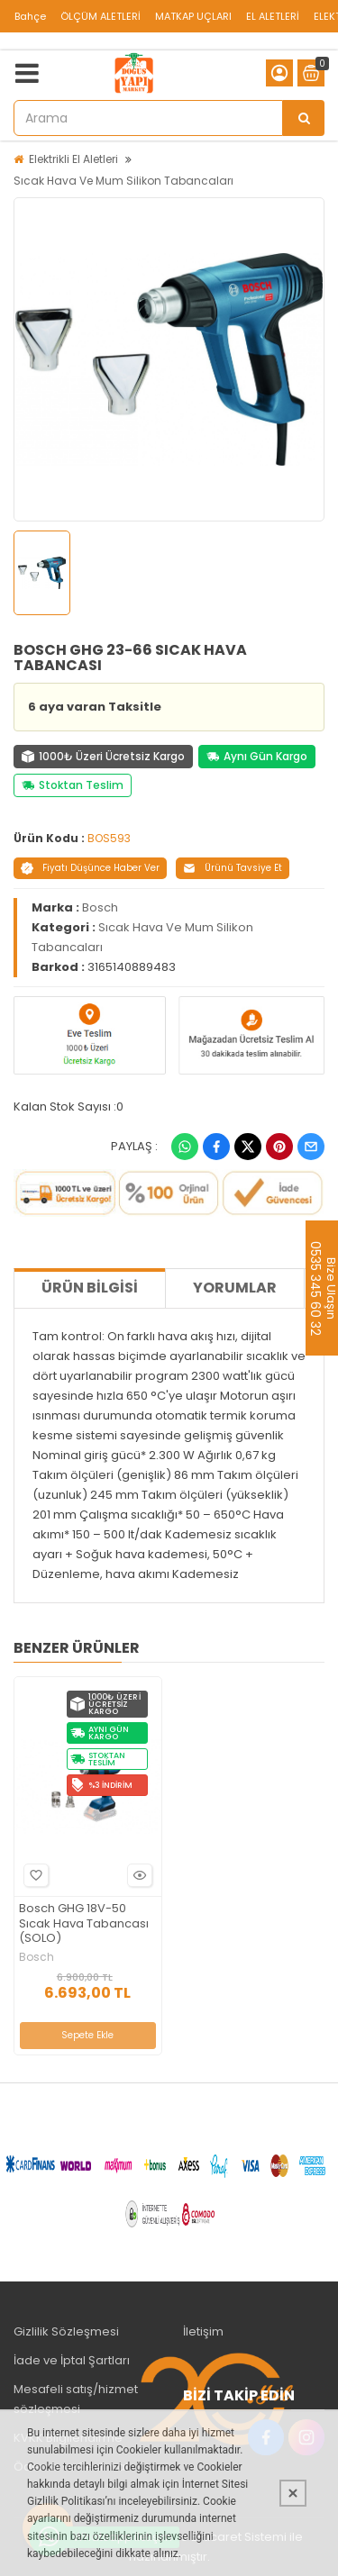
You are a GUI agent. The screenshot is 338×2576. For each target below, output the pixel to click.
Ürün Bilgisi (89, 1287)
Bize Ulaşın (330, 1288)
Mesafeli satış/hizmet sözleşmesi (76, 2399)
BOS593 (109, 838)
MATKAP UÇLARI (193, 16)
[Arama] (303, 118)
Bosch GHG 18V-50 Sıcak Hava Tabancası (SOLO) (84, 1924)
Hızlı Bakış (137, 1874)
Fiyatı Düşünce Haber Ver (90, 868)
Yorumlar (235, 1287)
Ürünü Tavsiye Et (232, 868)
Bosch (100, 907)
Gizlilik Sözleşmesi (66, 2331)
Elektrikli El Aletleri (73, 159)
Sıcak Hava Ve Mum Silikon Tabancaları (123, 180)
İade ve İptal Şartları (72, 2360)
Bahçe (30, 16)
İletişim (203, 2331)
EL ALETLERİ (272, 16)
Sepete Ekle (87, 2035)
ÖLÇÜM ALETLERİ (100, 16)
